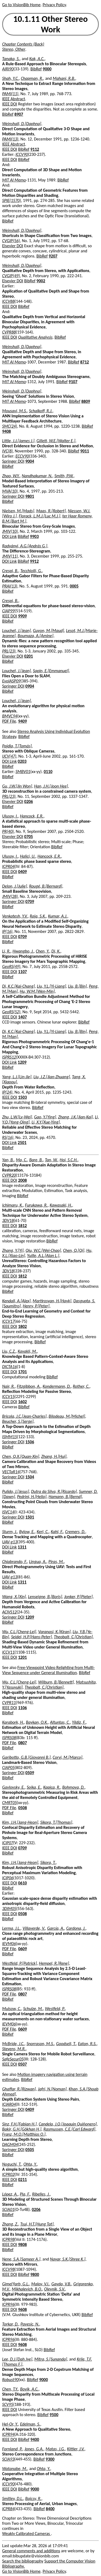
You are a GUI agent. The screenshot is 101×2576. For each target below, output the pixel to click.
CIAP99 (8, 610)
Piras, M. (56, 1561)
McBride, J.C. (13, 2043)
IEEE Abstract (13, 98)
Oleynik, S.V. (54, 2289)
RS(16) (7, 1137)
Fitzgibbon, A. (29, 1386)
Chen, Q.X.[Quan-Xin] (20, 1456)
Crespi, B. (10, 570)
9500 (54, 2414)
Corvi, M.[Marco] (67, 1757)
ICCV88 (8, 301)
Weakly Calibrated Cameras (26, 2533)
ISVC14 (8, 1511)
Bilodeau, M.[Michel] (67, 1416)
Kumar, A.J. (57, 916)
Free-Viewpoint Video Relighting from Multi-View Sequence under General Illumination (48, 1670)
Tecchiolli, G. (31, 570)
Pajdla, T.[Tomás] (17, 745)
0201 (28, 656)
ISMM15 (9, 1436)
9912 (34, 561)
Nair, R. (8, 1386)
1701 (22, 1371)
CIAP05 (8, 1767)
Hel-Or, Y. (10, 2424)
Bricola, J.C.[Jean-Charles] (24, 1416)
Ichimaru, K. (12, 1205)
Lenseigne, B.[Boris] (45, 1596)
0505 (29, 2149)
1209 (22, 1062)
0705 (28, 836)
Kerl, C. (43, 1531)
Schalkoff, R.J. (41, 410)
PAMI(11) (10, 93)
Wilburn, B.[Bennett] (56, 1682)
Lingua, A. (37, 1561)
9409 (22, 721)
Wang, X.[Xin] (14, 1596)
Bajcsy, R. (33, 2498)
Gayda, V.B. (61, 2283)
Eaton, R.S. (87, 2043)
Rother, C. (81, 1386)
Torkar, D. (10, 2324)
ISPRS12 (9, 1057)
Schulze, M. (33, 2008)
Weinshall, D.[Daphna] (21, 123)
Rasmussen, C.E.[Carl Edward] (69, 2129)
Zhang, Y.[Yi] (12, 1250)
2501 (22, 1142)
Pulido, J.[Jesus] (15, 1491)
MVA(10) (10, 491)
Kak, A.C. (37, 58)
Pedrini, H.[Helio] (31, 1496)
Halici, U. (28, 856)
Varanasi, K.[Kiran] (54, 1631)
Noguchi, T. (11, 2164)
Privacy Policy (54, 4)
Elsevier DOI (12, 245)
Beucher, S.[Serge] (17, 1421)
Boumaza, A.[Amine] (36, 635)
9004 (29, 461)
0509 (29, 1772)
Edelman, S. (30, 2424)
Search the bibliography (22, 2561)
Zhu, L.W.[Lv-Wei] (17, 1116)
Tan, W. (51, 1159)
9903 (34, 536)
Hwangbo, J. (23, 951)
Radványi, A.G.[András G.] (24, 545)
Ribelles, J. (41, 2194)
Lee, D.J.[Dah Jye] (17, 2359)
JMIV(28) (10, 896)
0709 (29, 901)
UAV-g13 (9, 1541)
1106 (22, 1707)
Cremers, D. (75, 1531)
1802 (22, 1326)
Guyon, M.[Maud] (48, 630)
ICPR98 (8, 2239)
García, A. (55, 1928)
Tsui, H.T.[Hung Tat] (37, 2224)
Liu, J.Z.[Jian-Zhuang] (51, 1076)
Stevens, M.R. (14, 2048)
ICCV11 (8, 1652)
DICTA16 (9, 1366)
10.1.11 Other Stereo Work (50, 24)
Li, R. (6, 951)
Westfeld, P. (55, 2008)
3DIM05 (9, 1908)
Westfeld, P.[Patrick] (19, 1963)
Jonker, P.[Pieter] (78, 1596)
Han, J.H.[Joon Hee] (51, 786)
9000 (47, 68)
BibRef (36, 68)
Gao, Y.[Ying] (45, 1116)
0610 (22, 1882)
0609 (22, 1948)
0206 (28, 801)
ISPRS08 (9, 1737)
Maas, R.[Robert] (51, 510)
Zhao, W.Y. (11, 475)
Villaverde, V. (34, 1928)
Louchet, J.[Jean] (16, 630)
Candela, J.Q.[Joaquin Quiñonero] (68, 2124)
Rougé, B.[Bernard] (45, 886)
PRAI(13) (9, 586)
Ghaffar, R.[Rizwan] (19, 2088)
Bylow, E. (26, 1531)
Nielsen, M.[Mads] (18, 510)
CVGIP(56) (11, 240)
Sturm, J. (9, 1531)
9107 (73, 381)
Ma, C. (21, 1159)
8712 (84, 362)
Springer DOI (13, 461)
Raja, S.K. (38, 916)
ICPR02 (8, 2174)
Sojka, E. (34, 1787)
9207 (53, 256)
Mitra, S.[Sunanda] (50, 2359)
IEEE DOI (9, 104)
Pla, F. (25, 2194)
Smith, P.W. (64, 475)
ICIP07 (7, 1842)
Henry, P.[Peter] (36, 1305)
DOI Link (9, 536)
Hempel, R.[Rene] (54, 1963)
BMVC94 (9, 716)
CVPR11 (9, 1702)
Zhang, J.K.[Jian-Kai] (75, 1116)
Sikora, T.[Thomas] (56, 1822)
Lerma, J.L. (11, 1928)
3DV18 (8, 1220)
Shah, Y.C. (10, 78)
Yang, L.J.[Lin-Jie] (17, 1076)
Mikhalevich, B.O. (27, 2289)
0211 (22, 2179)
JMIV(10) (10, 531)
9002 (40, 280)
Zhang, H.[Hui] (54, 1456)
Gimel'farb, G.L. (15, 2283)
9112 (34, 149)
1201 (22, 1657)
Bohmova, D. (73, 1787)
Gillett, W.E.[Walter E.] (56, 440)
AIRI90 (7, 68)
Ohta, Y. (30, 2164)
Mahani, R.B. (64, 78)
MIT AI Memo (14, 180)
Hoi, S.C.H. (69, 1159)
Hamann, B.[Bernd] (65, 1496)
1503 (22, 1097)
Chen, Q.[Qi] (73, 1250)
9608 (22, 2309)
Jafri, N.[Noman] (52, 2088)
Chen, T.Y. (10, 2389)
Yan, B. (8, 1159)
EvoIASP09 (11, 681)
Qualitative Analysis (35, 337)
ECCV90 (22, 456)
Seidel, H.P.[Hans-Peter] (31, 1636)
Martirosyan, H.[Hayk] (52, 1300)
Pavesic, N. (29, 2324)
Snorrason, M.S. (40, 2043)
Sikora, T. (47, 1862)
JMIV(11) (10, 556)
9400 (34, 2439)
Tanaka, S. (11, 58)
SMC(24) (9, 426)
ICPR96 (8, 2304)
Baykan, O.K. (37, 1722)
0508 (22, 1807)
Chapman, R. (32, 78)
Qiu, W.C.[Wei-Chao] (43, 1250)
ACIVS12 (9, 1612)
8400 (50, 2508)
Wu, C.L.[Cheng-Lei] (19, 1631)
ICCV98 (8, 2269)
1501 (29, 1517)
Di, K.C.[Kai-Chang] (18, 986)
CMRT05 (9, 1802)
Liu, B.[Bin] (77, 986)
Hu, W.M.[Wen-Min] (37, 991)
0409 (22, 871)
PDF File (9, 721)
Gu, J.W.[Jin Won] (17, 786)
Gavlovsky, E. (13, 1787)
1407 (22, 1016)
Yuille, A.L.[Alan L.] (43, 1255)
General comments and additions (31, 2550)
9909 (22, 616)
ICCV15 (8, 1396)
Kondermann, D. (57, 1386)
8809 (85, 401)
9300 (50, 2459)
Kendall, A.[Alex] (16, 1300)
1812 (22, 1225)
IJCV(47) (9, 756)
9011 (84, 451)
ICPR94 (8, 2434)
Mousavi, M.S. (14, 410)
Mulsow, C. (11, 2008)
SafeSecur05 (12, 2059)
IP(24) (7, 1092)
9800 (34, 2274)
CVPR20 (9, 1175)
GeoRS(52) (11, 1011)
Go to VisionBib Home (21, 4)
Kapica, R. (51, 1787)
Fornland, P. (12, 2448)
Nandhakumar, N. (37, 475)
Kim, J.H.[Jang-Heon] (20, 1822)
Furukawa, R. (36, 1205)
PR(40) (8, 831)
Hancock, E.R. (31, 816)
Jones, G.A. (34, 2448)
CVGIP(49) (11, 275)
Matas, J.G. (55, 2448)
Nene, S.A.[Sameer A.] (21, 2259)
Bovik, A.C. (29, 2389)
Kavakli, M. (27, 1351)
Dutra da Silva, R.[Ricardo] (54, 1491)
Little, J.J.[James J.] (18, 440)
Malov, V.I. (40, 2283)
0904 (29, 686)
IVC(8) (7, 451)
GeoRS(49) (11, 966)
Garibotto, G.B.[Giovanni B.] (26, 1757)
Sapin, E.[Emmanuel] (51, 670)
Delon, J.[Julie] (14, 886)
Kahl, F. (57, 1531)
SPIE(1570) (11, 200)
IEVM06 (9, 1943)
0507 (22, 2064)
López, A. (10, 2194)
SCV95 (7, 2404)
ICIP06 (7, 1877)
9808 (22, 2244)
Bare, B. (36, 1159)
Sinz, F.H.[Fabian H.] (19, 2124)
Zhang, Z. (10, 2224)
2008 (22, 1180)
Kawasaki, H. (61, 1205)
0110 (48, 771)
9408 (6, 431)
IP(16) (7, 931)
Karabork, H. (13, 1722)
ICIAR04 (9, 2104)
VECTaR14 (11, 1471)
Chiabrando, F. (14, 1561)
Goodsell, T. (66, 2043)
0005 (74, 586)
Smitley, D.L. (12, 2498)
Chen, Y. (42, 951)
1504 (29, 1476)
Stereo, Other (13, 49)
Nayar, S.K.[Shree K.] (67, 2259)
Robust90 (10, 2379)
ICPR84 (8, 2508)
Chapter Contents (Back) (23, 44)
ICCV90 (22, 154)
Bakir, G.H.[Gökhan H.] (21, 2129)
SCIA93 (8, 2459)
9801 (29, 496)
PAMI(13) (10, 139)
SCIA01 (8, 2209)
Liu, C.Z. (9, 1351)
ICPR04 (8, 866)
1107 (22, 971)
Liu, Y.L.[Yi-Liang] (51, 986)
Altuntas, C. (60, 1722)
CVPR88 (9, 332)
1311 (22, 1547)
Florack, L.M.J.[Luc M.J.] (39, 515)
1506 (29, 1441)
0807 (22, 1742)
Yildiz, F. (79, 1722)
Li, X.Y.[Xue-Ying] (46, 1122)
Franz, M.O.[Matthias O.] (24, 2134)
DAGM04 (10, 2144)
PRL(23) (9, 651)
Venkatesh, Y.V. (15, 916)
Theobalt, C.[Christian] (73, 1636)
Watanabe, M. (14, 2468)
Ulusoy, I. (10, 816)
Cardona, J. (76, 1928)
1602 (22, 1401)
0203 (22, 761)
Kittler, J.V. (76, 2448)
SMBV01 (23, 771)
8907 (19, 114)
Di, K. (55, 951)
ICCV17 (8, 1321)
